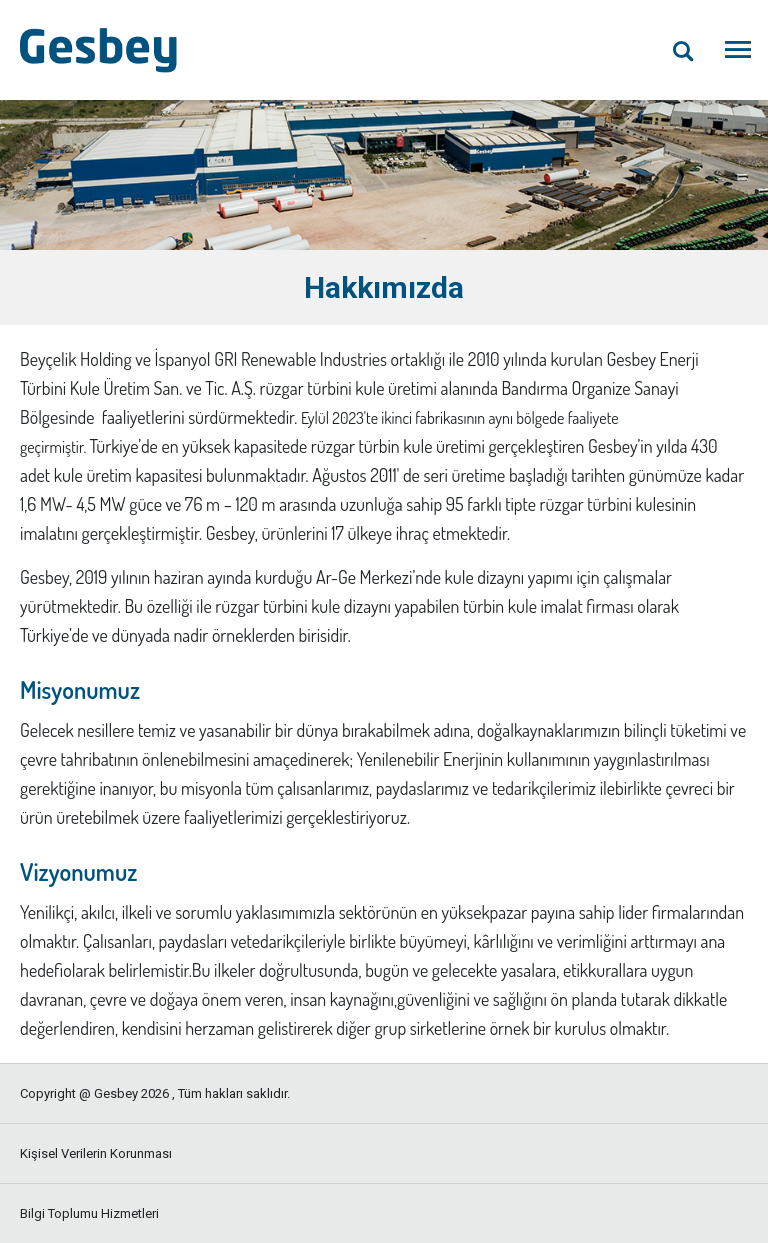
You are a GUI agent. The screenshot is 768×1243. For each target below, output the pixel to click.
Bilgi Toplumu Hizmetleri (89, 1213)
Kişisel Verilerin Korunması (96, 1153)
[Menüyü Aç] (738, 50)
